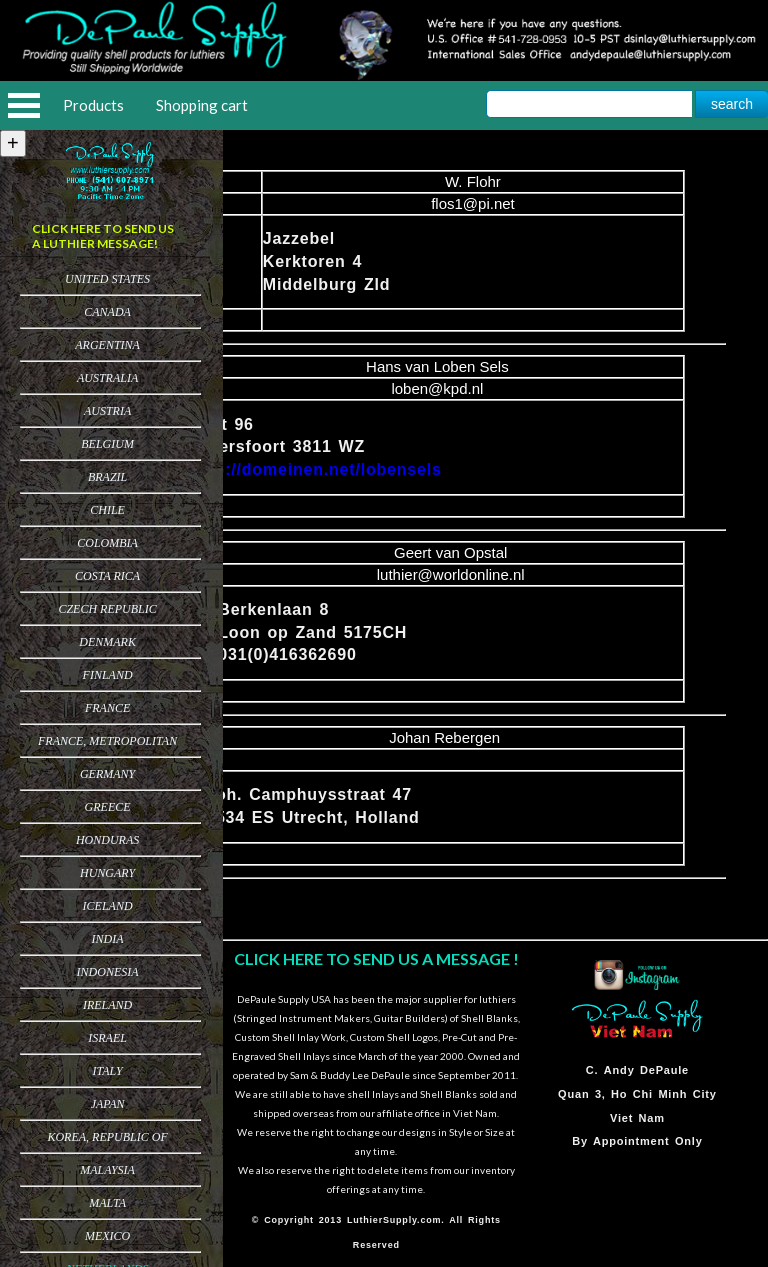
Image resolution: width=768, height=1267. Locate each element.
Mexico (107, 1236)
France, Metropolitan (107, 741)
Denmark (107, 642)
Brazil (107, 477)
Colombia (107, 543)
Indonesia (108, 972)
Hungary (107, 873)
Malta (107, 1203)
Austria (107, 411)
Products (93, 105)
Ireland (107, 1005)
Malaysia (107, 1170)
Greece (108, 807)
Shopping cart (202, 105)
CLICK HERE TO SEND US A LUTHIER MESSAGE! (103, 236)
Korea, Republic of (107, 1137)
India (108, 939)
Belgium (107, 444)
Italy (107, 1071)
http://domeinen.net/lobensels (317, 469)
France (107, 708)
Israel (107, 1038)
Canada (107, 312)
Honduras (107, 840)
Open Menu (24, 105)
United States (107, 279)
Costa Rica (107, 576)
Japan (108, 1104)
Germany (107, 774)
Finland (108, 675)
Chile (107, 510)
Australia (107, 378)
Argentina (107, 345)
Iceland (108, 906)
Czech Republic (107, 609)
